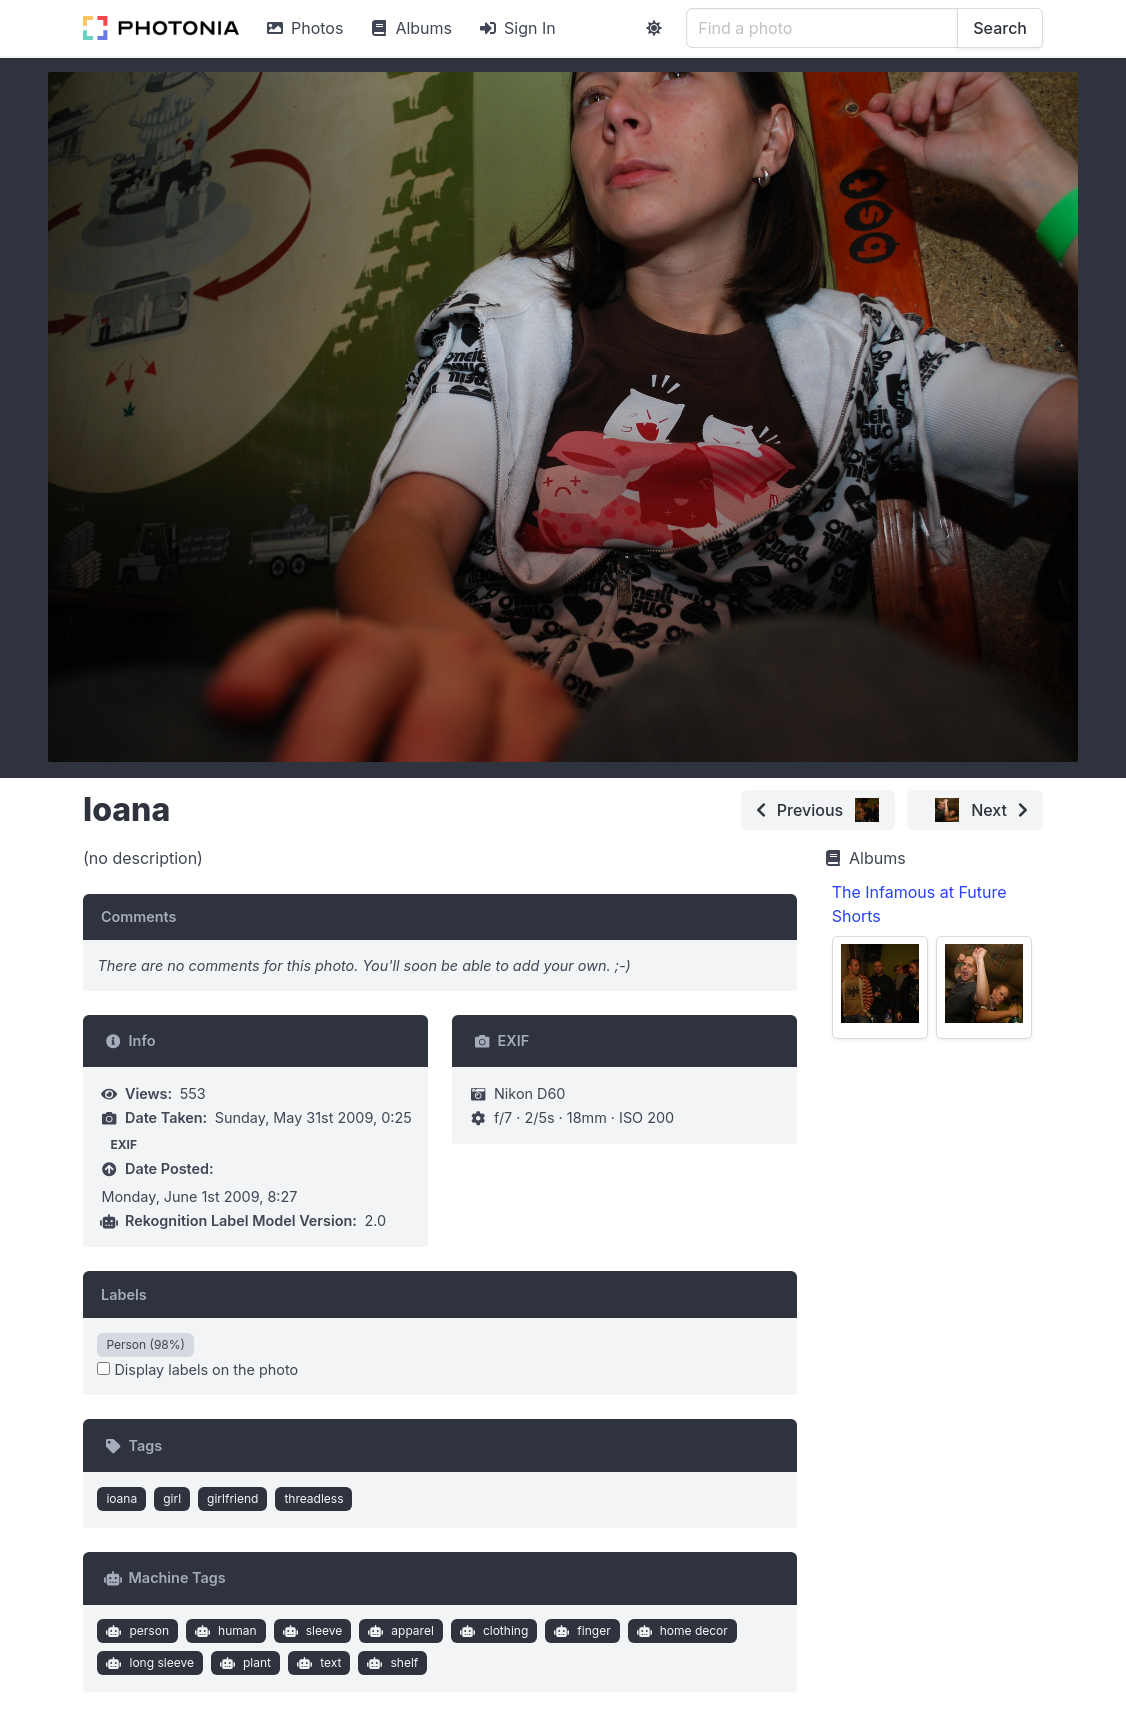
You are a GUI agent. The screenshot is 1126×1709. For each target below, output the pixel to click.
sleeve (310, 1631)
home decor (680, 1631)
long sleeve (148, 1663)
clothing (491, 1631)
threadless (313, 1498)
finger (580, 1631)
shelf (390, 1663)
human (223, 1631)
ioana (121, 1498)
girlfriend (232, 1498)
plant (243, 1663)
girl (172, 1498)
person (135, 1631)
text (317, 1663)
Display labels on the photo (197, 1369)
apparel (399, 1631)
